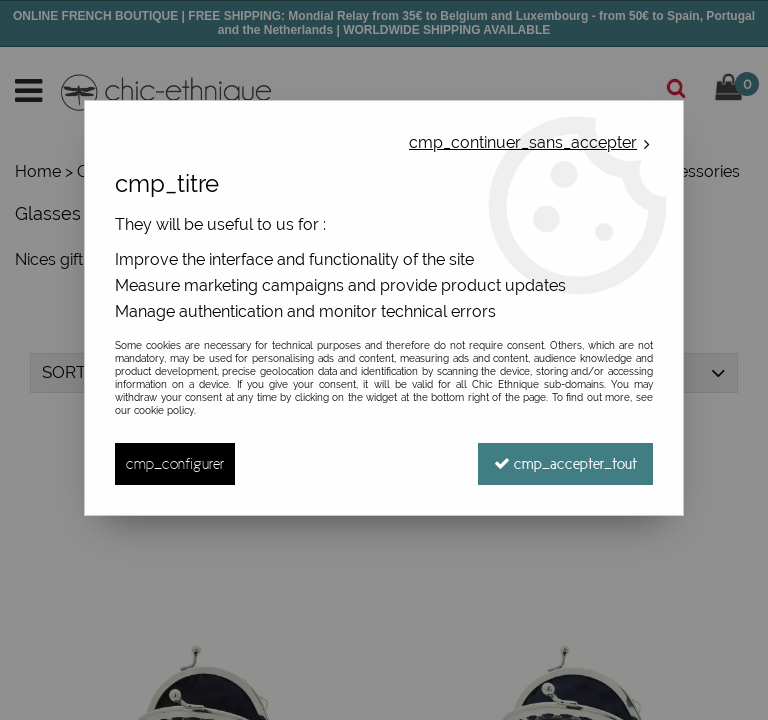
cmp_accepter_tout (565, 463)
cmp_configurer (175, 463)
